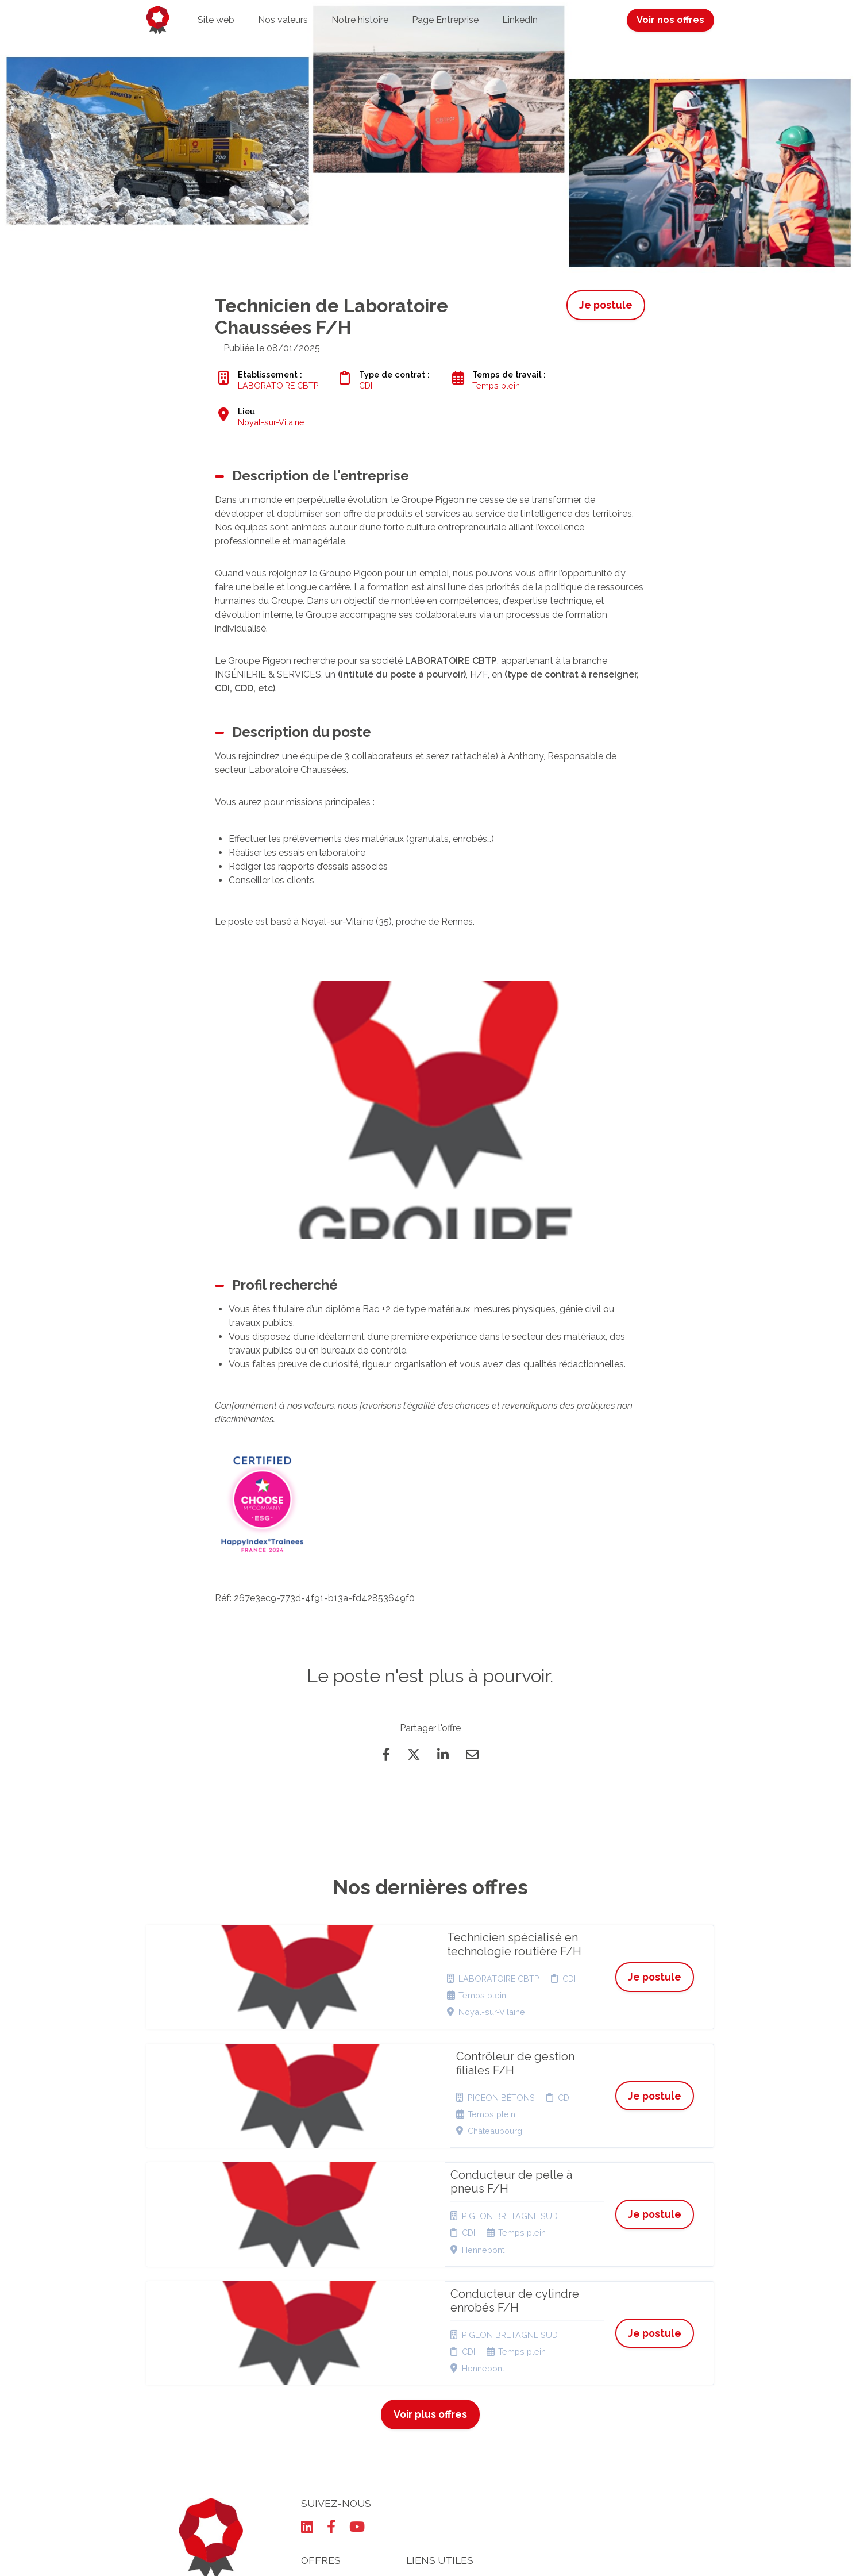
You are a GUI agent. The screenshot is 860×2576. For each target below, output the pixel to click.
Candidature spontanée (324, 2395)
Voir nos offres (670, 19)
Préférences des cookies (438, 2445)
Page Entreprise (445, 19)
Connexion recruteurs (426, 2423)
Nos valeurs (283, 19)
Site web (216, 19)
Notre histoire (359, 19)
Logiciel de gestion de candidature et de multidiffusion (430, 2555)
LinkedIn (520, 19)
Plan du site (428, 2405)
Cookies (422, 2391)
